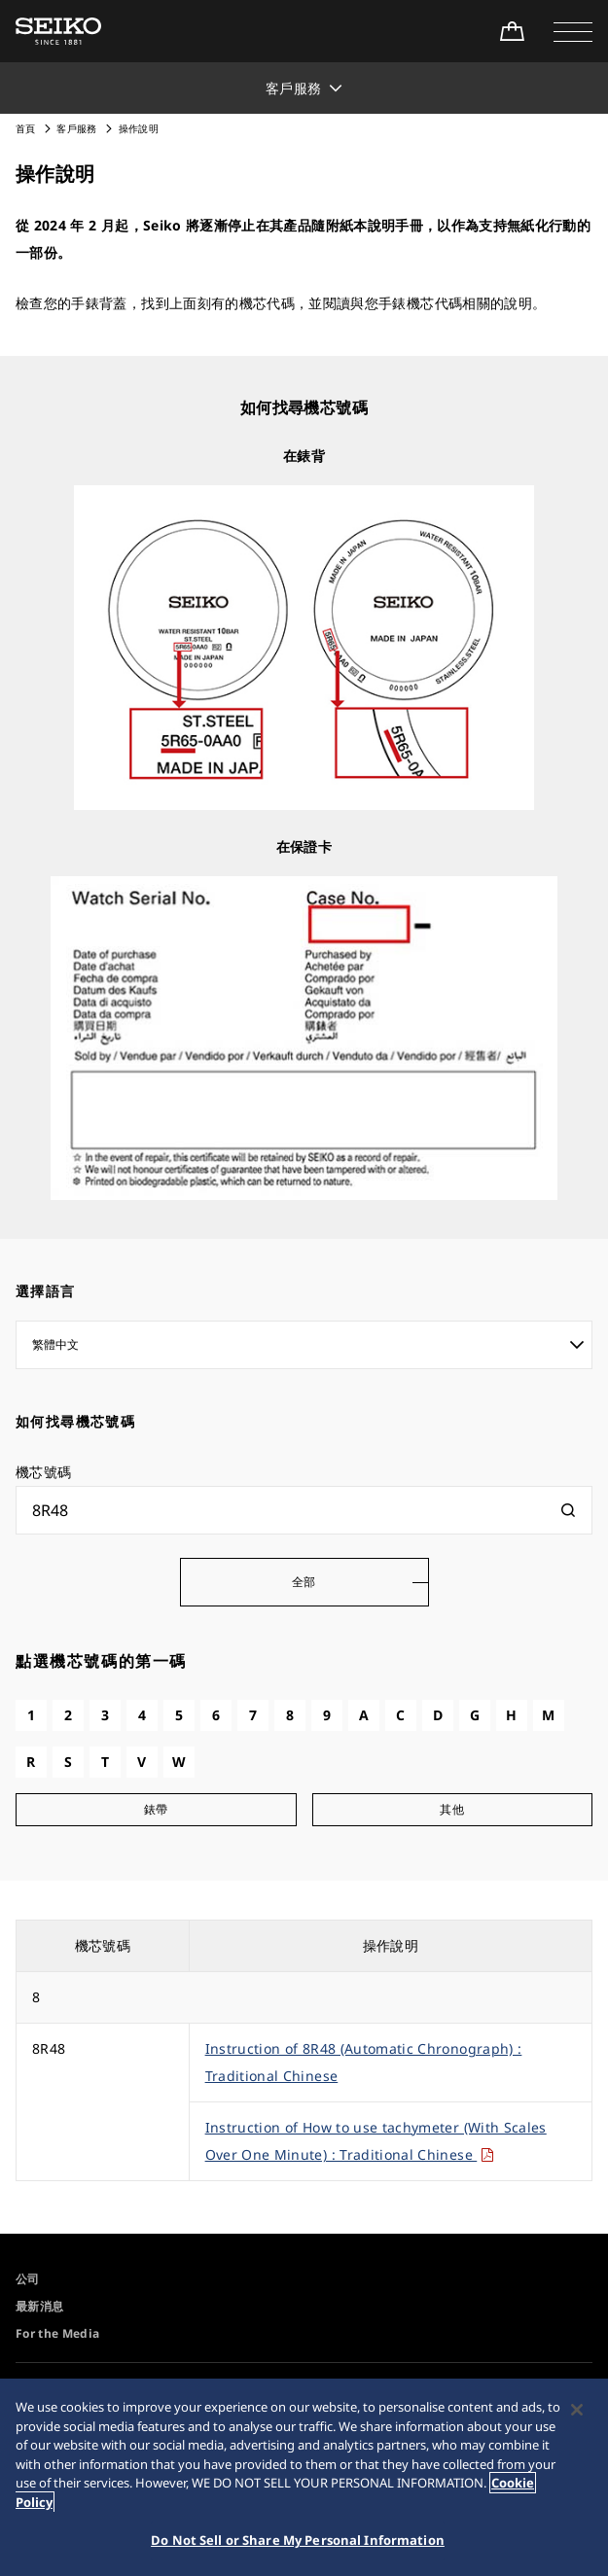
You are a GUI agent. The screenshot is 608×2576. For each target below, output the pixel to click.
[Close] (576, 2412)
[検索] (568, 1510)
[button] (573, 31)
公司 (28, 2279)
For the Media (58, 2333)
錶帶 (156, 1809)
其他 (452, 1809)
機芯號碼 (43, 1472)
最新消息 (39, 2306)
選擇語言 (46, 1291)
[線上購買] (511, 31)
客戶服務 (76, 128)
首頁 (26, 128)
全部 (304, 1581)
